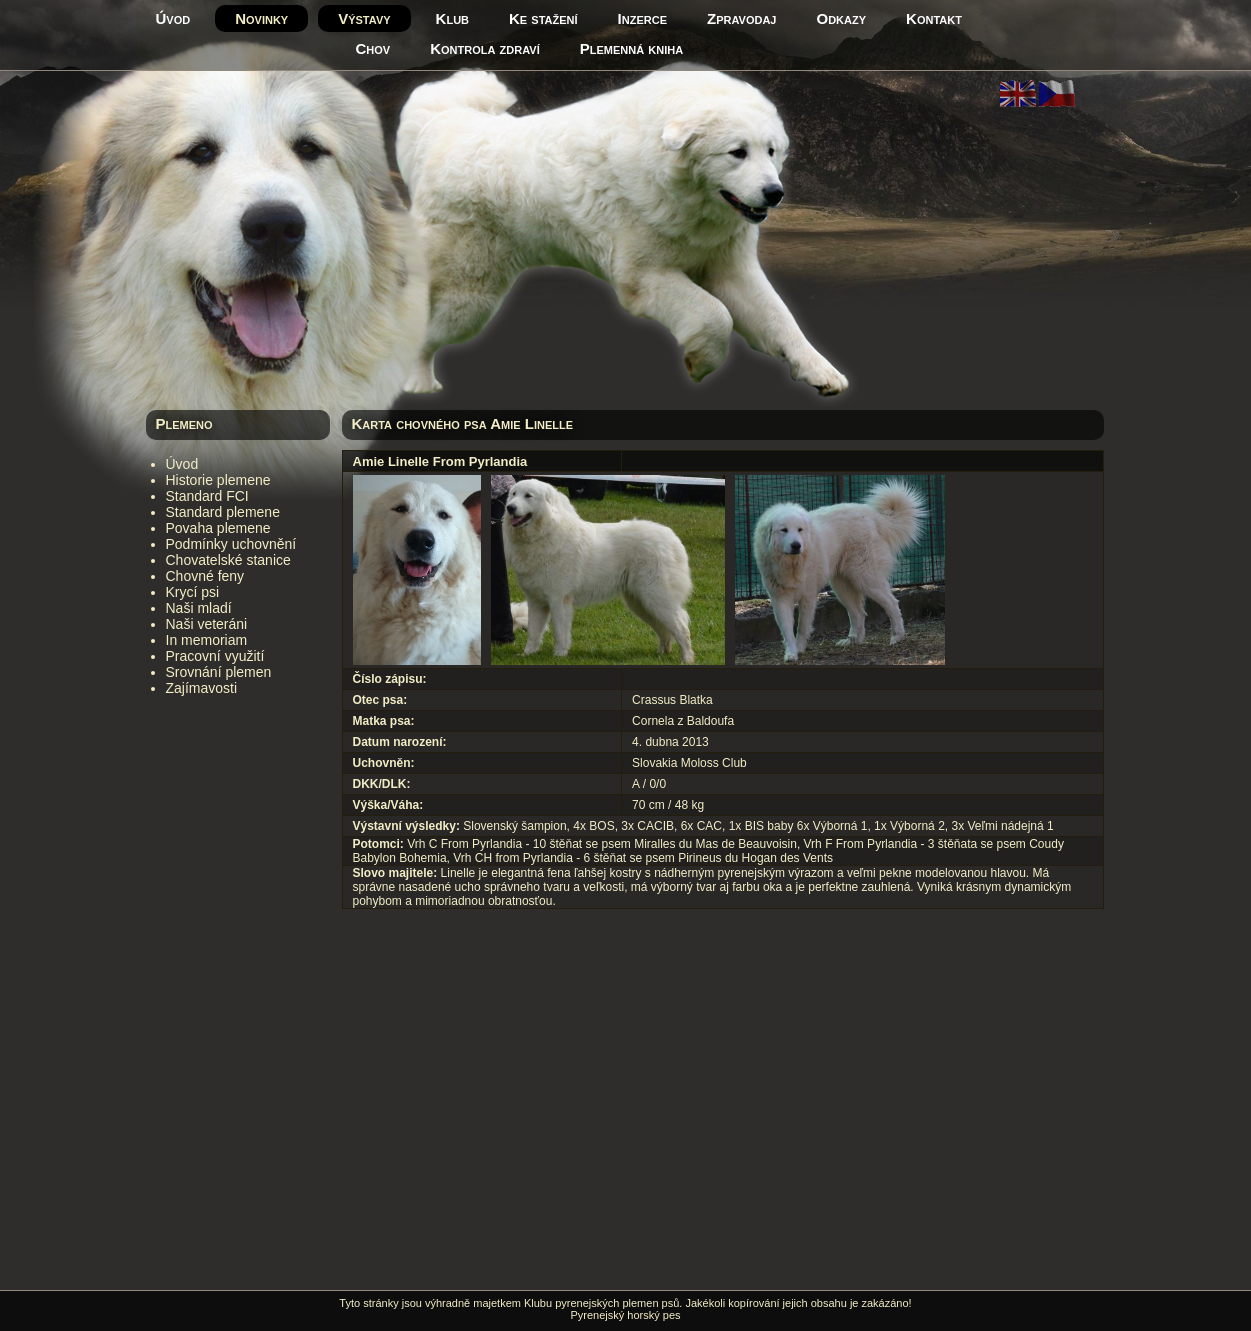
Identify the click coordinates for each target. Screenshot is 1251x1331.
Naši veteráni (207, 624)
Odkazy (842, 18)
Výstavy (364, 18)
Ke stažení (543, 18)
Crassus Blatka (672, 700)
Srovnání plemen (219, 672)
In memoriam (207, 640)
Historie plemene (218, 480)
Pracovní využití (215, 656)
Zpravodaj (741, 18)
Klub (452, 18)
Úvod (173, 18)
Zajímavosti (202, 688)
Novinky (261, 18)
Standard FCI (207, 496)
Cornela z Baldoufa (683, 721)
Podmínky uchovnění (231, 544)
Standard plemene (223, 512)
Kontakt (934, 18)
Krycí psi (193, 592)
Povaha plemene (218, 528)
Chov (373, 48)
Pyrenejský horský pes (625, 1315)
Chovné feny (205, 576)
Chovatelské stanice (228, 560)
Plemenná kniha (631, 48)
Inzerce (642, 18)
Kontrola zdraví (485, 48)
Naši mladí (199, 608)
